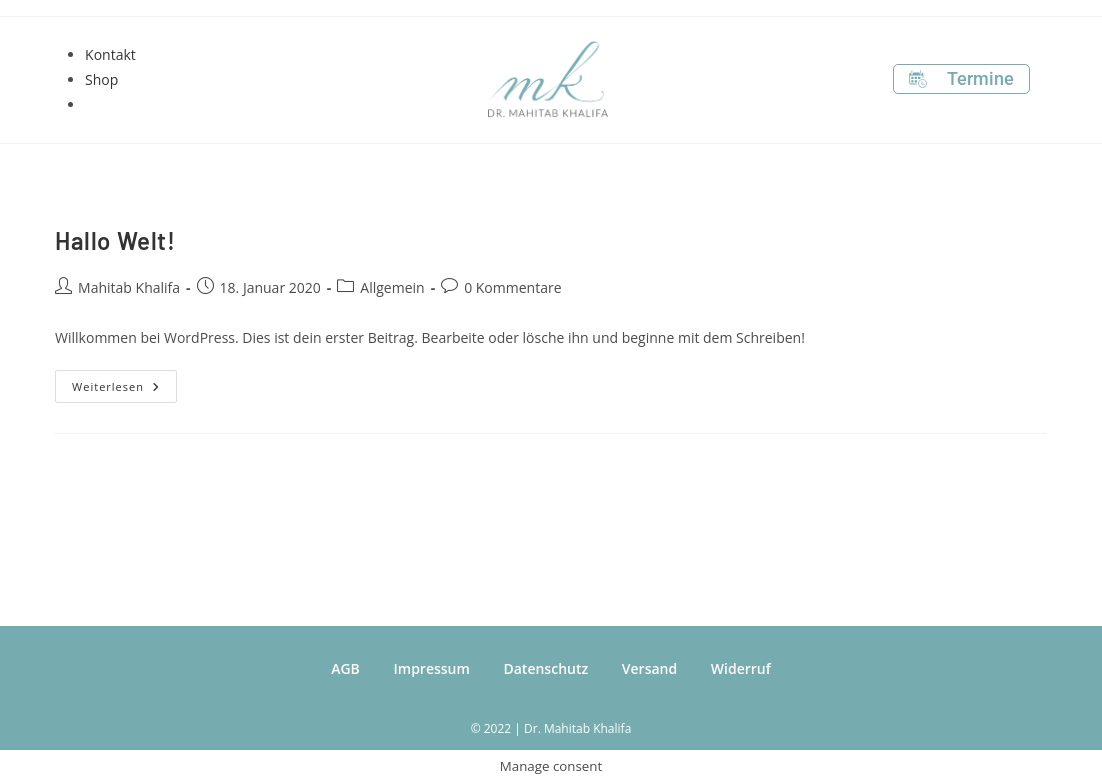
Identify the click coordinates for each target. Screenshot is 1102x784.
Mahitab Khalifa (129, 287)
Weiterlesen (124, 382)
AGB (345, 668)
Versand (649, 668)
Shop (101, 79)
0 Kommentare (512, 287)
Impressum (432, 668)
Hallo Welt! (115, 240)
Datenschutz (545, 668)
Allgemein (392, 287)
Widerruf (741, 668)
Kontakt (110, 54)
